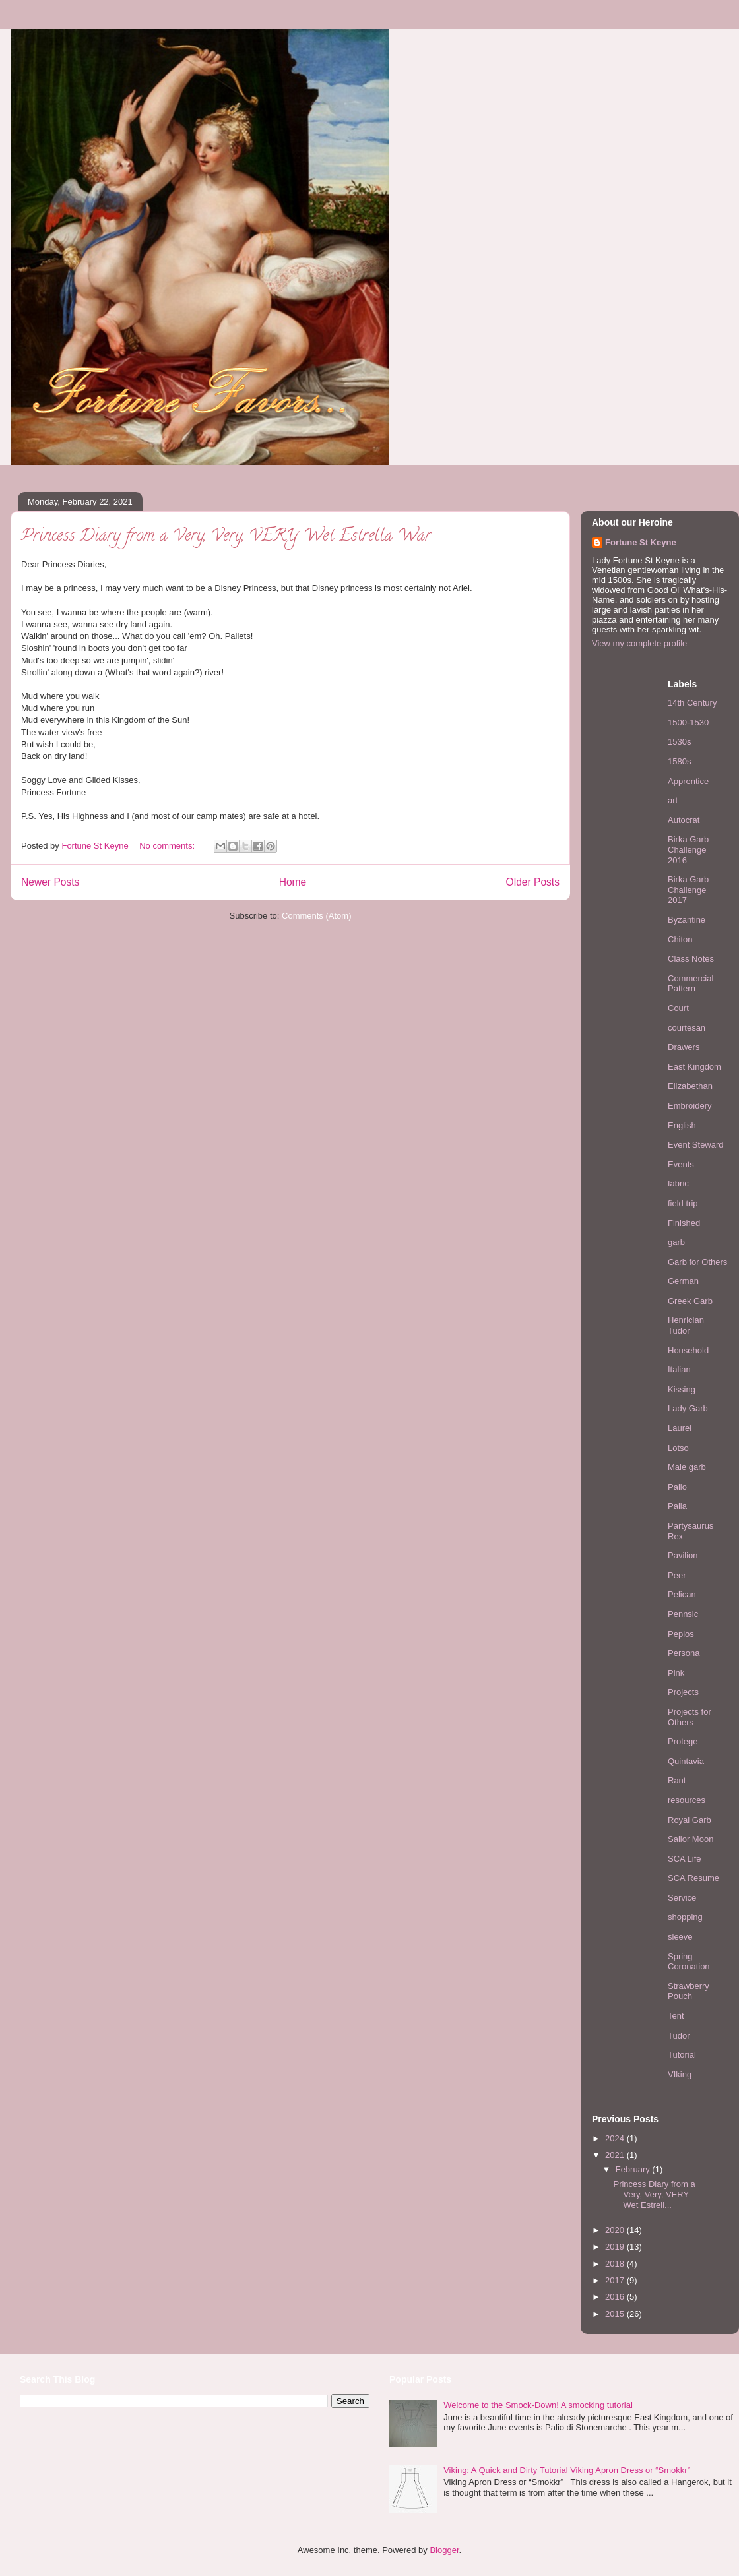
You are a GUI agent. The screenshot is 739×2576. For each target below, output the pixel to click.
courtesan (686, 1028)
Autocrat (683, 820)
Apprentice (688, 781)
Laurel (679, 1428)
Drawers (683, 1047)
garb (676, 1242)
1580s (679, 761)
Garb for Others (697, 1262)
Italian (679, 1369)
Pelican (682, 1594)
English (682, 1125)
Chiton (680, 939)
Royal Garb (689, 1820)
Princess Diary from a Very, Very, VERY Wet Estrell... (654, 2194)
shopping (685, 1917)
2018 (616, 2264)
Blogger (444, 2550)
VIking (679, 2074)
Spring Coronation (689, 1961)
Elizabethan (690, 1086)
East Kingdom (694, 1067)
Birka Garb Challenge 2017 (688, 889)
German (683, 1281)
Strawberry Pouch (688, 1991)
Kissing (681, 1389)
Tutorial (682, 2055)
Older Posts (533, 882)
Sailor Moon (690, 1839)
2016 (616, 2297)
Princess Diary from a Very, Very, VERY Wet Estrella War (226, 537)
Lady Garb (688, 1408)
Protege (683, 1741)
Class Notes (691, 959)
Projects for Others (689, 1717)
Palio (677, 1487)
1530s (679, 742)
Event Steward (696, 1145)
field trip (683, 1203)
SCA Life (684, 1859)
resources (686, 1800)
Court (678, 1008)
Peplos (681, 1634)
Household (688, 1350)
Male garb (687, 1467)
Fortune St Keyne (640, 542)
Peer (677, 1575)
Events (681, 1164)
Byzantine (686, 920)
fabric (678, 1183)
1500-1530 (688, 722)
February (634, 2169)
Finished (684, 1223)
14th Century (692, 703)
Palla (677, 1506)
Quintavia (686, 1761)
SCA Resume (693, 1878)
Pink (676, 1673)
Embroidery (689, 1106)
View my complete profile (639, 643)
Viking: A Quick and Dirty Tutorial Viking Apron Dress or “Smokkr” (566, 2470)
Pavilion (683, 1555)
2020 (616, 2230)
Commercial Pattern (690, 983)
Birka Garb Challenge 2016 (688, 849)
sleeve (680, 1937)
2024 (616, 2138)
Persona (683, 1653)
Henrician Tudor (686, 1325)
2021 (616, 2155)
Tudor (679, 2035)
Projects (683, 1692)
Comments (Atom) (316, 916)
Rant (677, 1780)
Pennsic (683, 1614)
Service (682, 1898)
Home (293, 882)
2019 (616, 2247)
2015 (616, 2314)
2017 (616, 2280)
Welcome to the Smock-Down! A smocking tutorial (538, 2405)
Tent (676, 2016)
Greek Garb (690, 1301)
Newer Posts (50, 882)
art (673, 800)
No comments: (168, 846)
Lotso (678, 1448)
